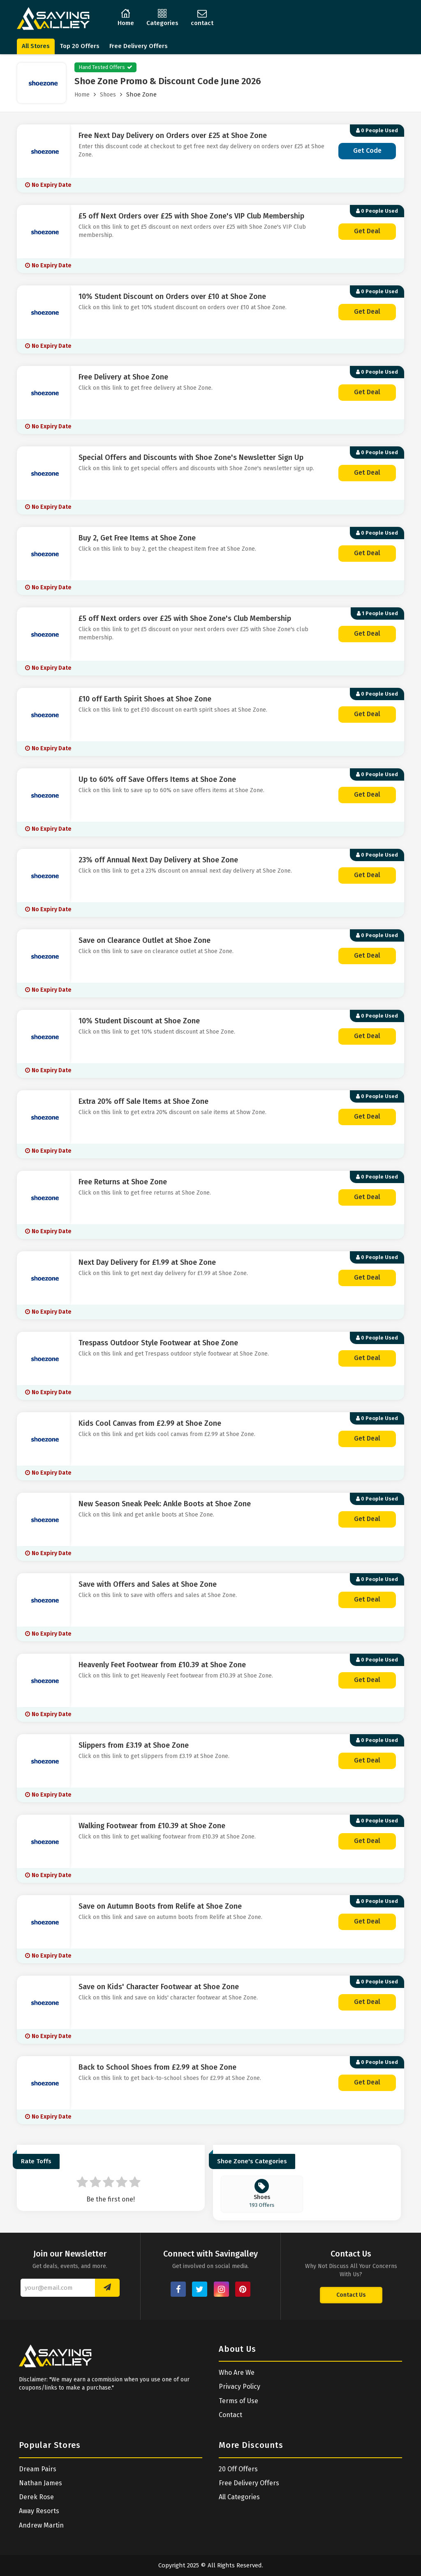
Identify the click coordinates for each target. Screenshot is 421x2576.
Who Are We (236, 2372)
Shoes (108, 94)
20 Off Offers (238, 2469)
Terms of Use (238, 2401)
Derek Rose (36, 2497)
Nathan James (40, 2483)
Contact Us (351, 2294)
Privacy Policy (239, 2386)
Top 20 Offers (79, 46)
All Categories (239, 2497)
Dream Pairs (37, 2469)
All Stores (36, 46)
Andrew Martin (41, 2525)
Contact (230, 2415)
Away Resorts (39, 2511)
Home (82, 94)
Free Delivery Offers (138, 46)
